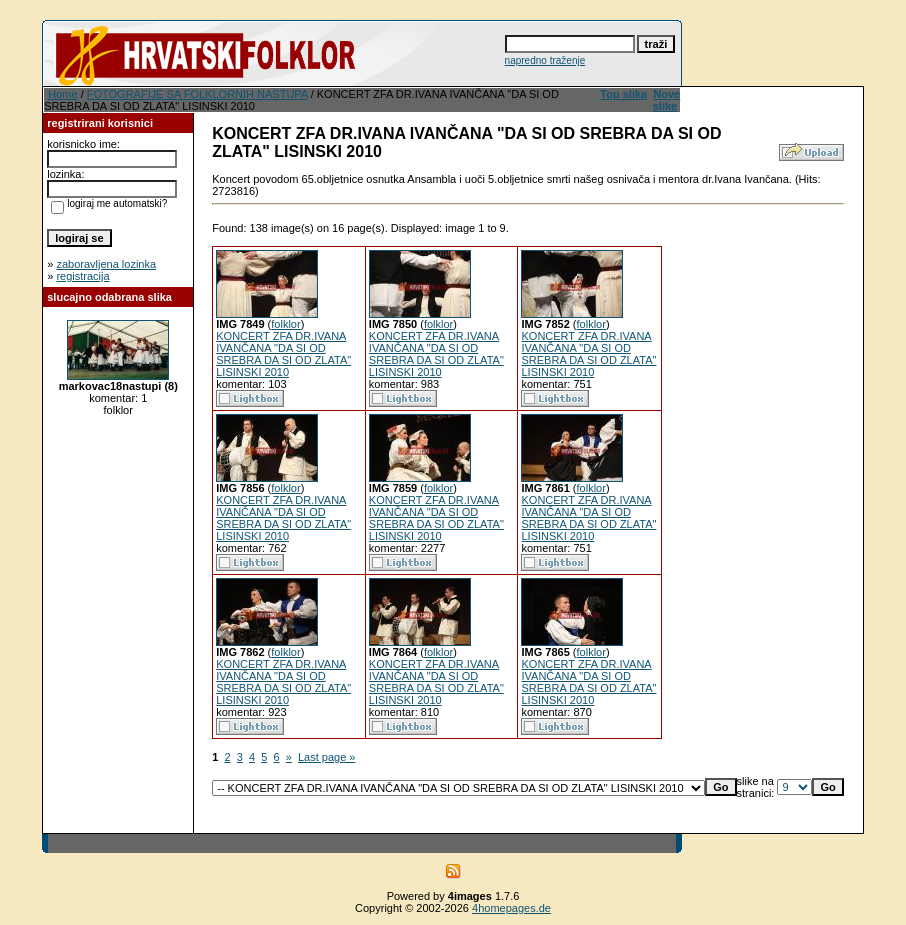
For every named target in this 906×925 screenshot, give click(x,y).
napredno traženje (545, 60)
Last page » (327, 757)
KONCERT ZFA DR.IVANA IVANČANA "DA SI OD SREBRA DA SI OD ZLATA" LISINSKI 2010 (283, 354)
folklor (285, 324)
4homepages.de (511, 908)
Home (62, 94)
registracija (82, 276)
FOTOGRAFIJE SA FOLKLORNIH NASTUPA (197, 94)
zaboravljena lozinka (106, 264)
